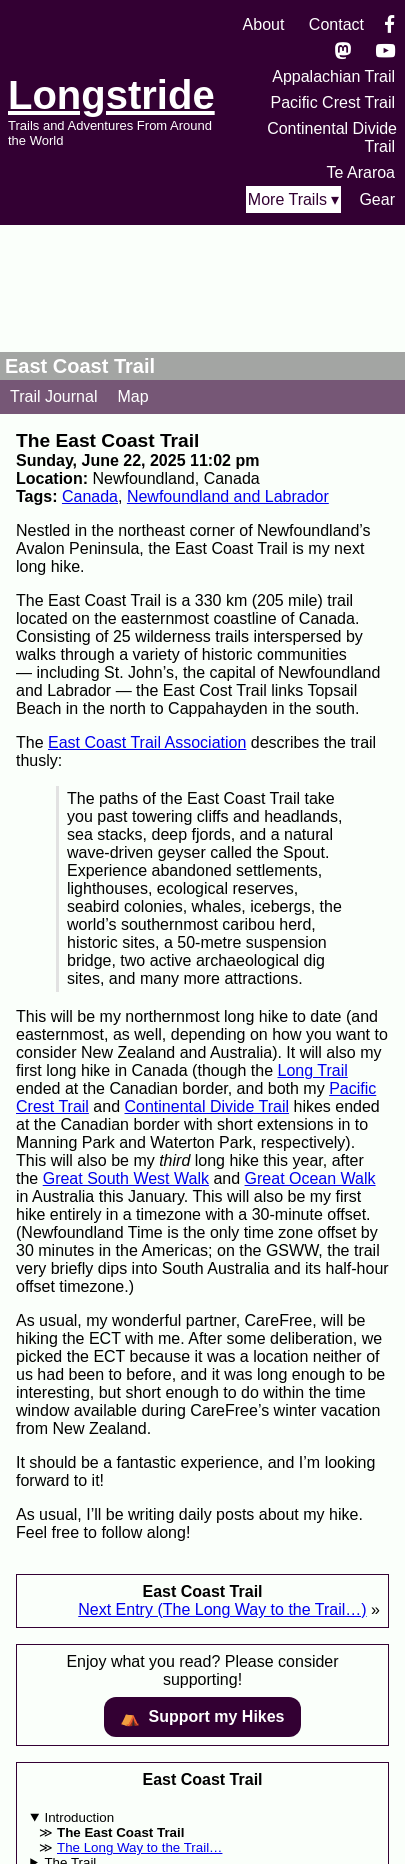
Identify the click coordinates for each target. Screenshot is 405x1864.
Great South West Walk (126, 1178)
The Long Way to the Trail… (139, 1847)
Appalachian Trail (333, 76)
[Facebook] (389, 24)
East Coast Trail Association (147, 742)
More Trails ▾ (294, 199)
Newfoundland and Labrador (228, 496)
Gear (377, 199)
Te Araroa (361, 172)
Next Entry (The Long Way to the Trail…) (222, 1609)
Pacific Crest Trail (333, 102)
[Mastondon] (343, 50)
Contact (336, 24)
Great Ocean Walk (310, 1178)
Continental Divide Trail (207, 1106)
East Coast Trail (80, 366)
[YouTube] (385, 50)
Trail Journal (53, 396)
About (264, 24)
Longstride (111, 95)
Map (132, 396)
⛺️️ (202, 1717)
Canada (90, 496)
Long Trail (313, 1070)
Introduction (79, 1817)
